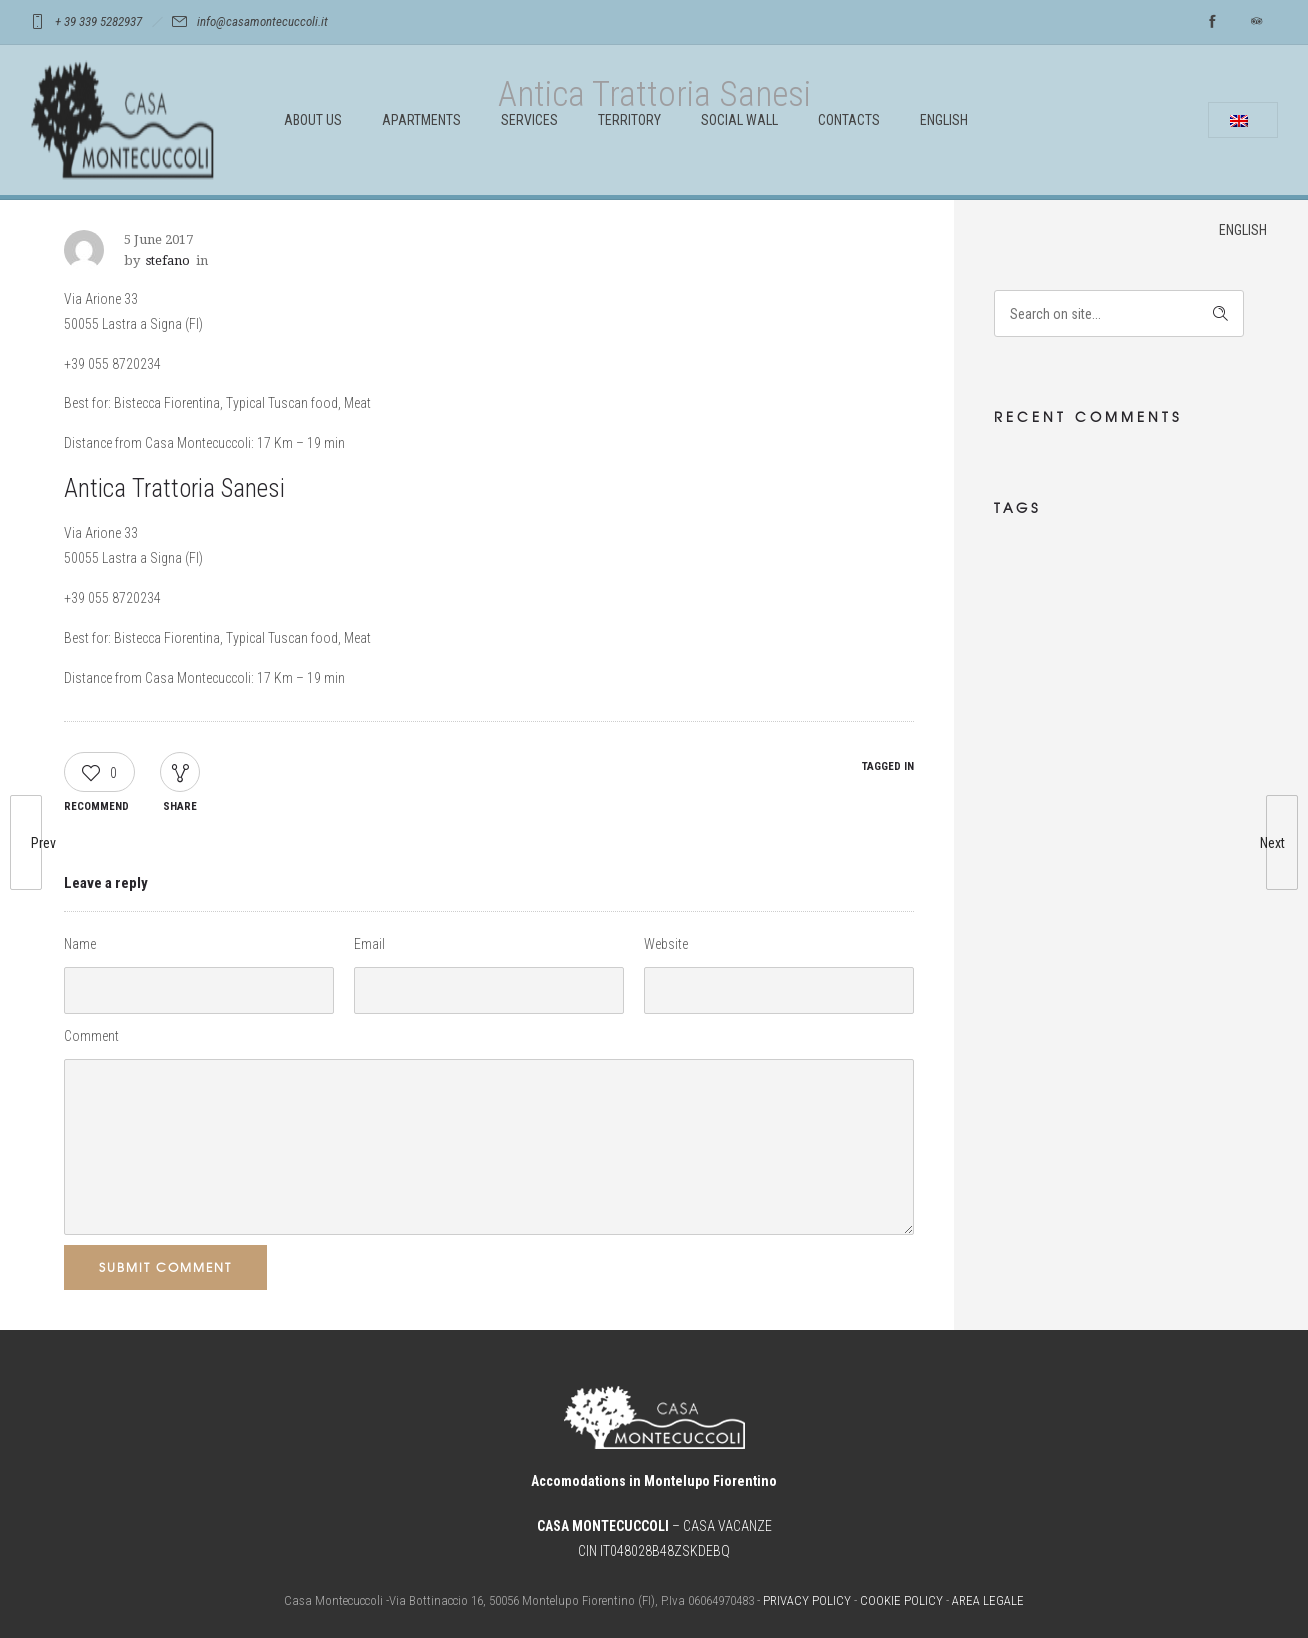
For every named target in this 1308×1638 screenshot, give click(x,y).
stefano (168, 260)
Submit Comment (165, 1267)
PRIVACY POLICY (807, 1600)
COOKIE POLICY (901, 1600)
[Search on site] (1119, 313)
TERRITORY (629, 120)
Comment (91, 1036)
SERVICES (529, 120)
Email (369, 944)
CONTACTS (849, 120)
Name (80, 944)
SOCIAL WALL (739, 120)
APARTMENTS (421, 120)
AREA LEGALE (988, 1600)
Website (666, 944)
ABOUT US (313, 120)
